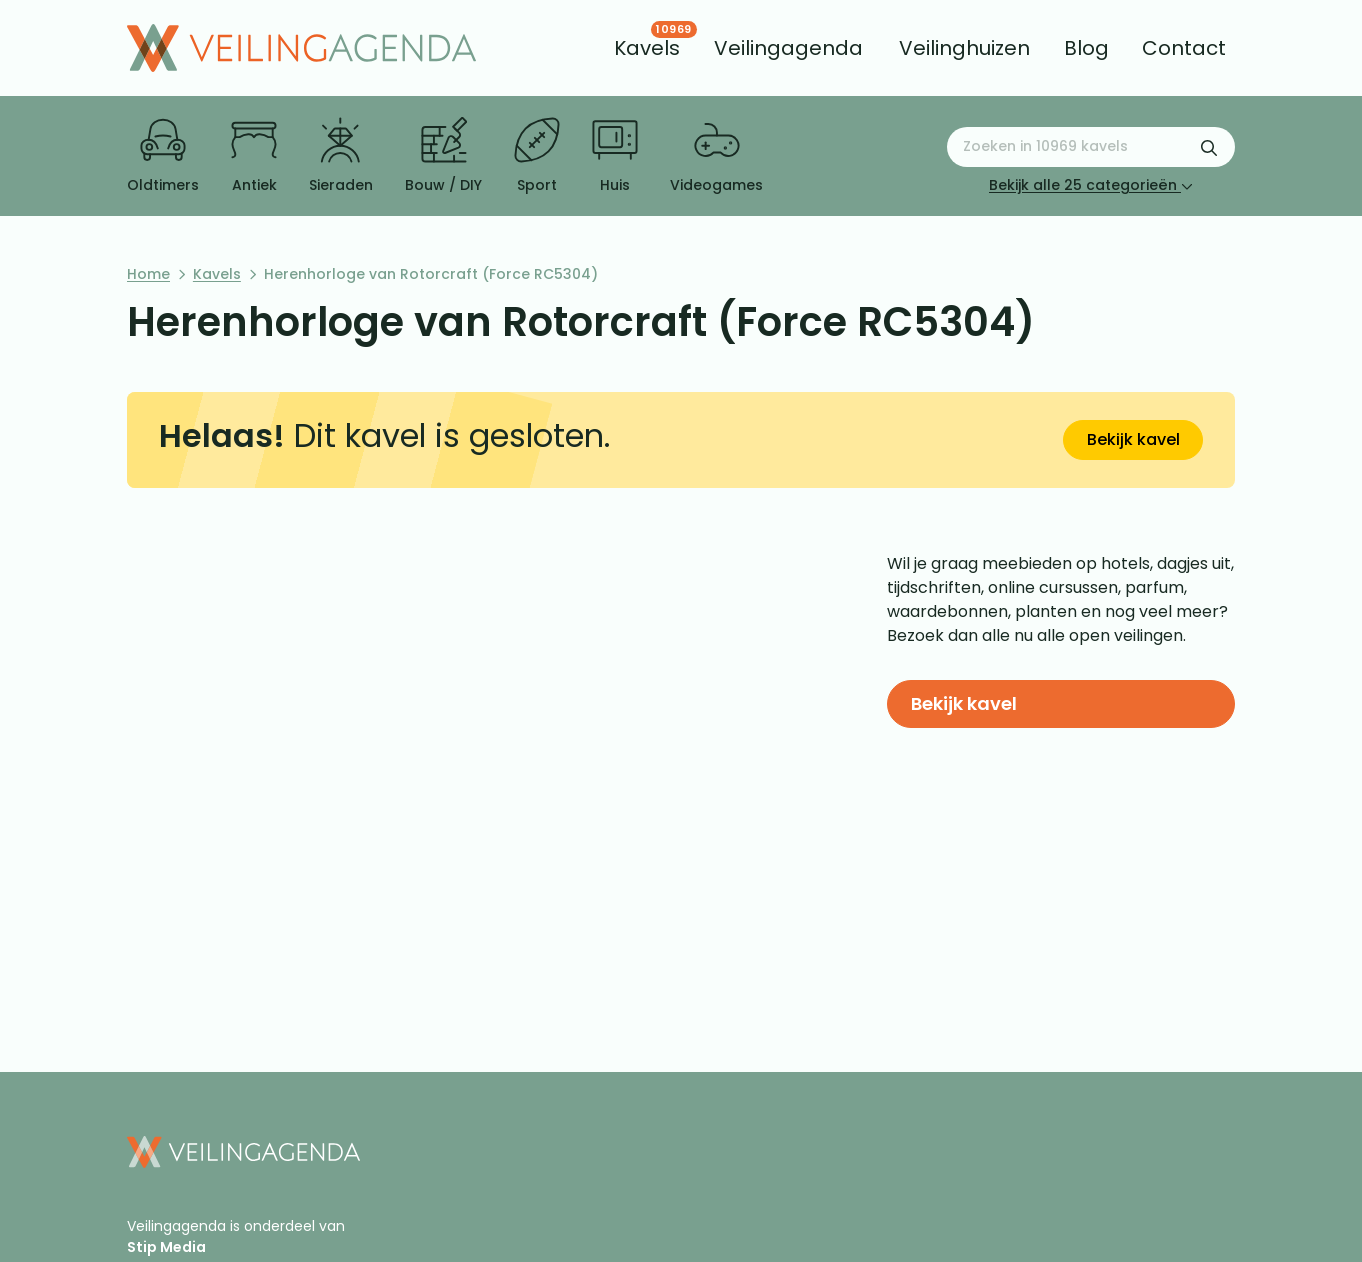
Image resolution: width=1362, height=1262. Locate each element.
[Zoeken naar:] (1091, 147)
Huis (615, 156)
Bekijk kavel (1133, 439)
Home (148, 274)
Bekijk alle (1091, 185)
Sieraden (341, 156)
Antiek (254, 156)
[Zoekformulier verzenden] (1209, 147)
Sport (537, 156)
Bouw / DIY (443, 156)
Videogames (716, 156)
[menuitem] (647, 48)
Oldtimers (163, 156)
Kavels (217, 274)
